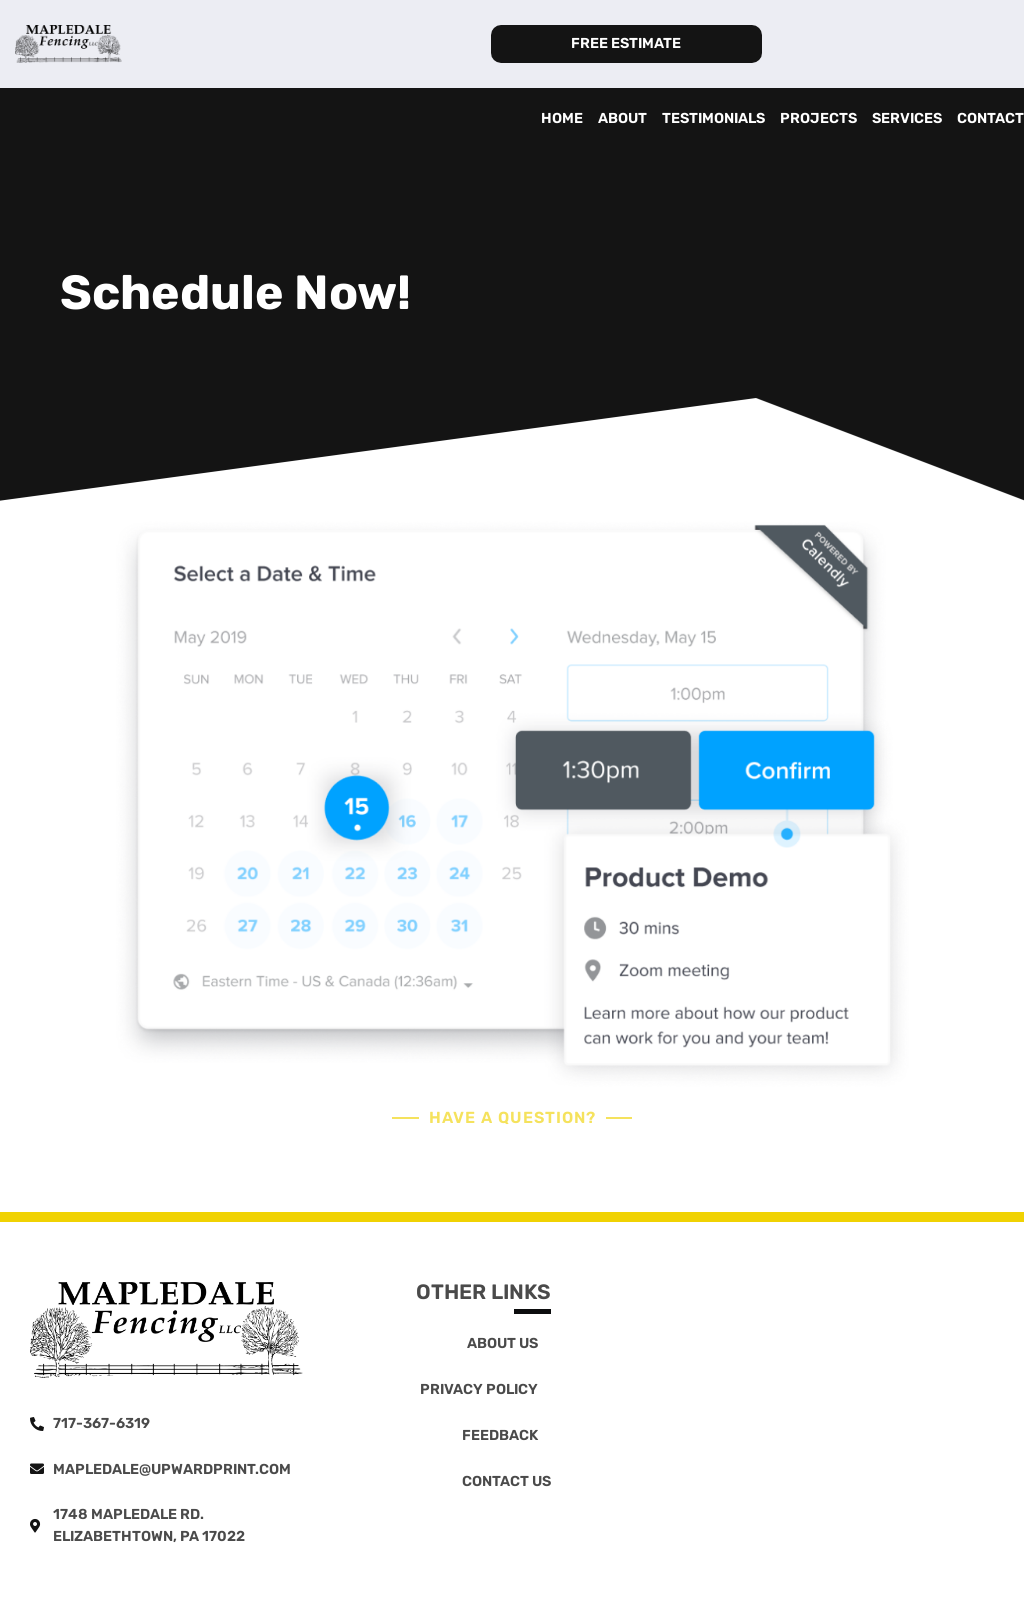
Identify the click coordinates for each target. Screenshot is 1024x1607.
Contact (990, 118)
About (622, 118)
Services (907, 118)
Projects (818, 118)
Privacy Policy (479, 1389)
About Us (502, 1343)
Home (562, 118)
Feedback (500, 1435)
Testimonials (713, 118)
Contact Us (506, 1481)
